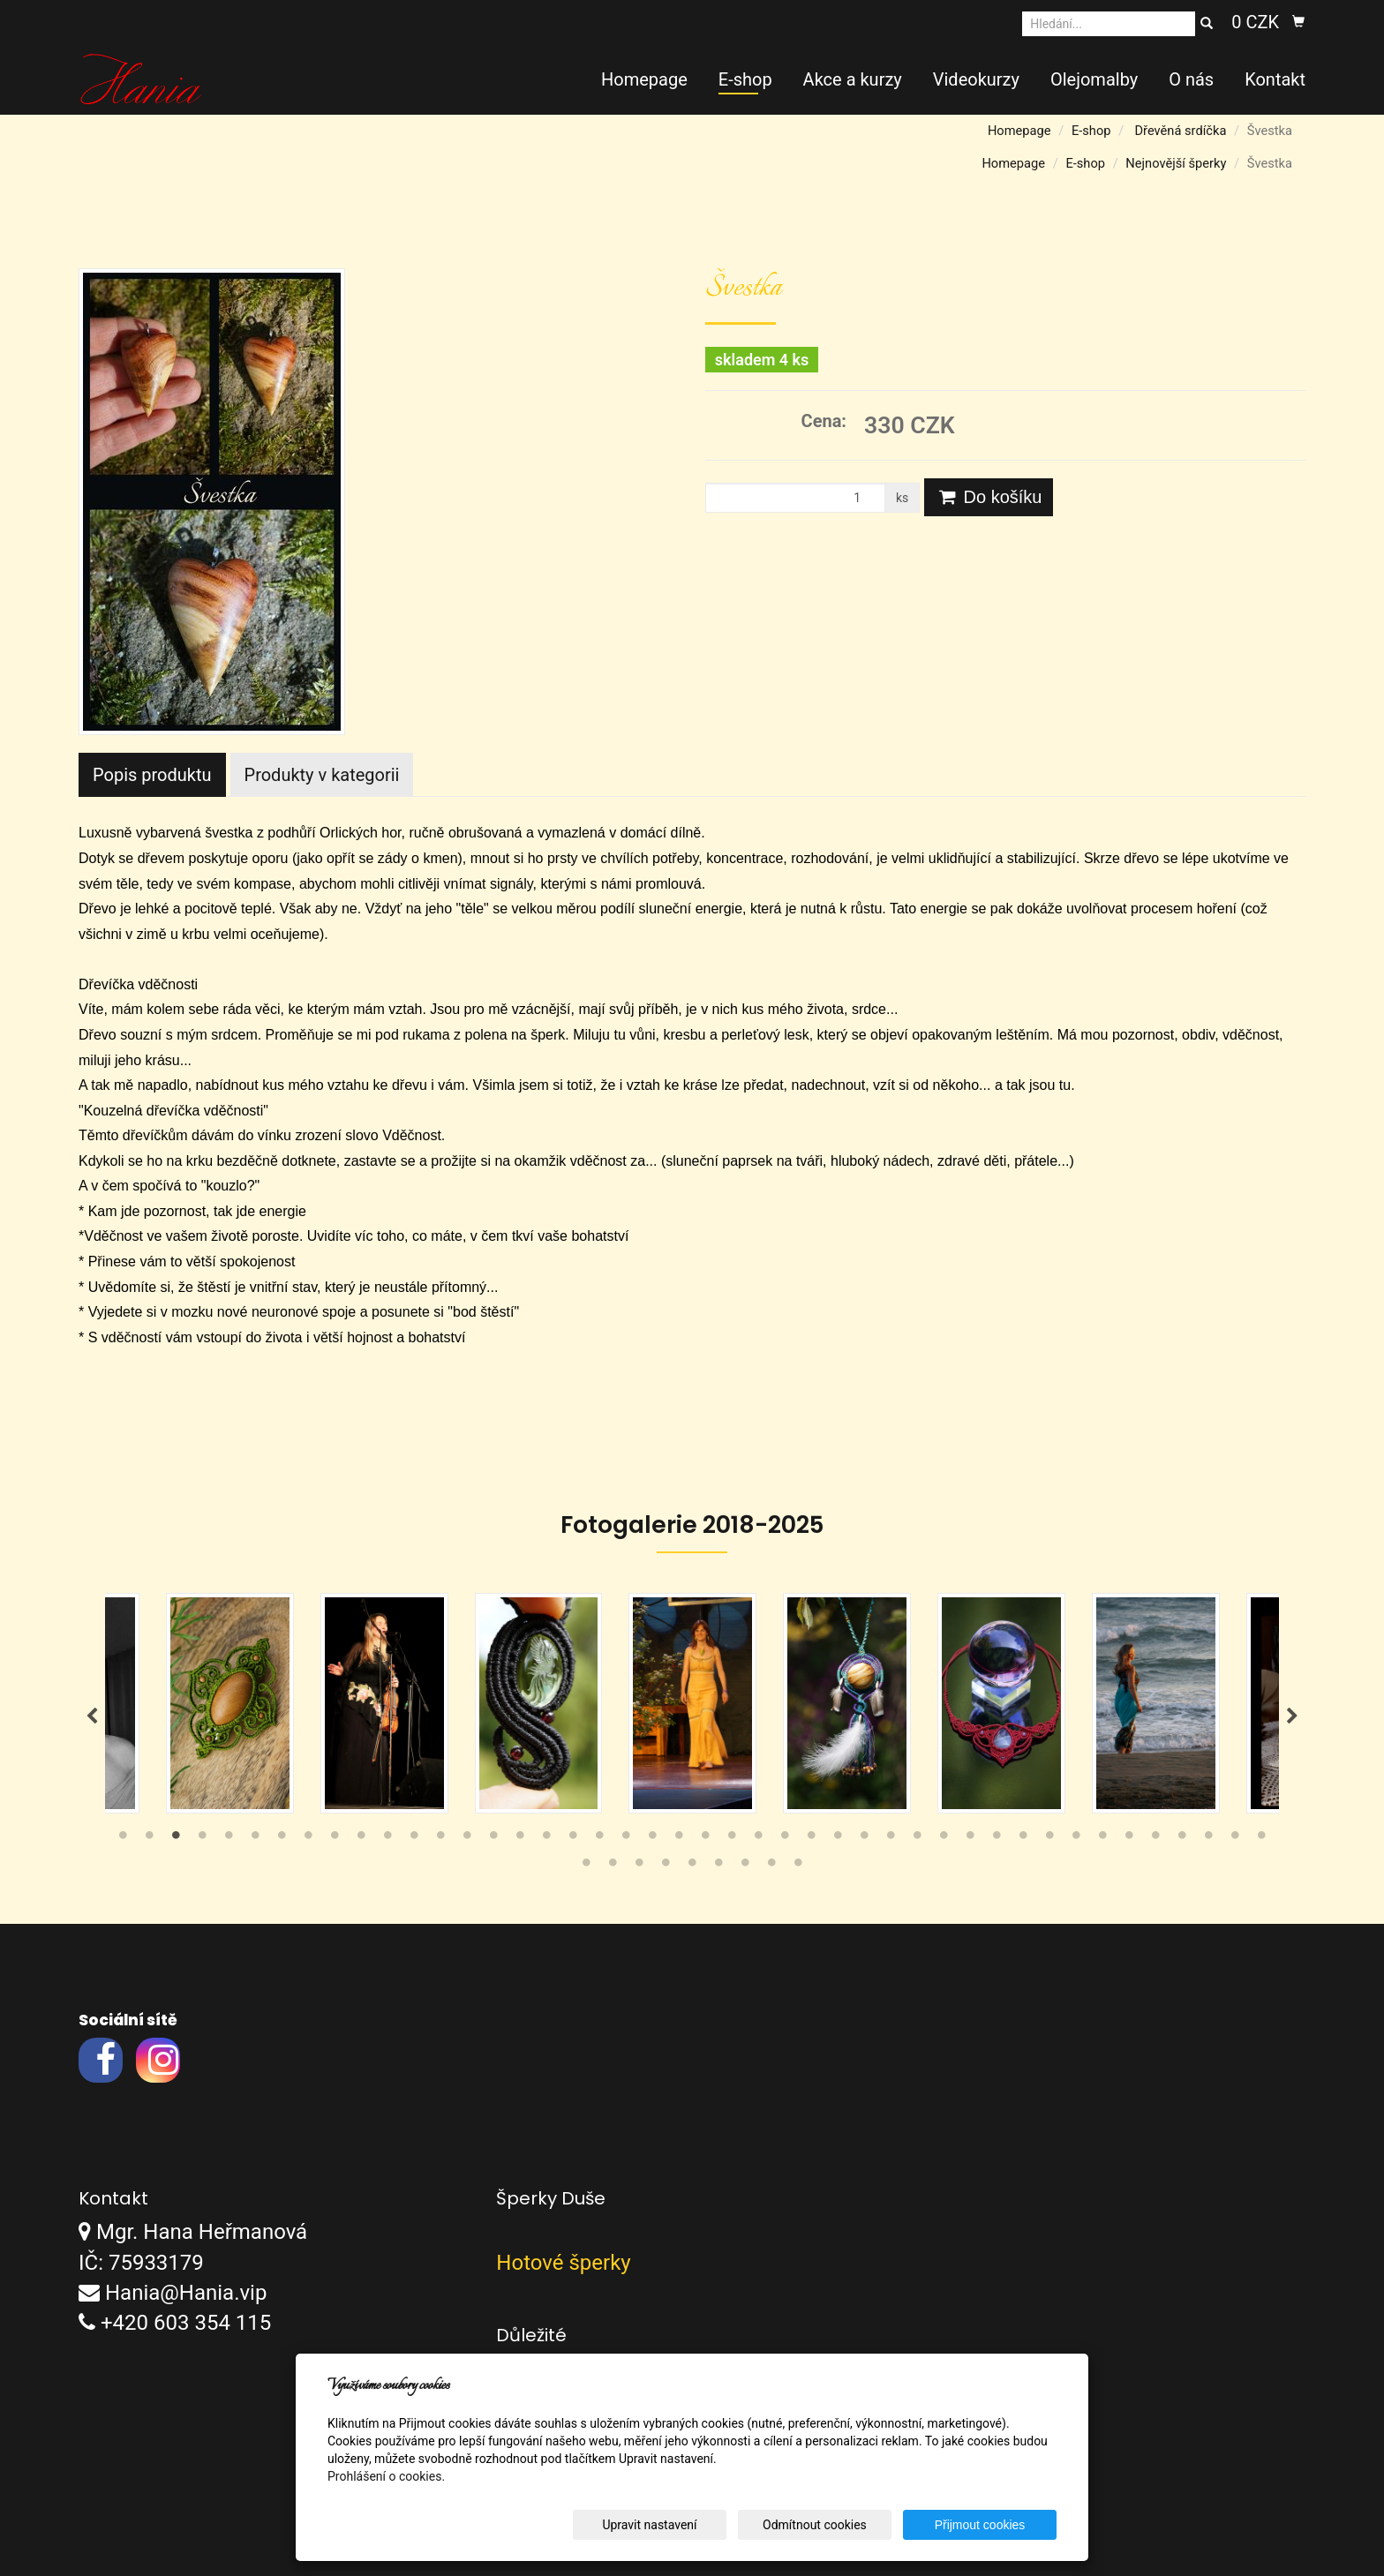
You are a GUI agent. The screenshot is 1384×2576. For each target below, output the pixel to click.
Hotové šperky (563, 2262)
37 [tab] (1076, 1839)
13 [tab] (440, 1839)
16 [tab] (520, 1839)
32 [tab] (943, 1839)
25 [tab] (758, 1839)
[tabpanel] (692, 1703)
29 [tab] (864, 1839)
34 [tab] (996, 1839)
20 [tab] (626, 1839)
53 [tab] (798, 1866)
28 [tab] (837, 1839)
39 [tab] (1129, 1839)
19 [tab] (599, 1839)
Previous (92, 1716)
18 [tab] (573, 1839)
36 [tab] (1049, 1839)
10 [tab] (361, 1839)
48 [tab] (665, 1866)
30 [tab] (890, 1839)
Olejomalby (1094, 79)
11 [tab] (387, 1839)
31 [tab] (917, 1839)
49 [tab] (692, 1866)
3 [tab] (175, 1839)
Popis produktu (152, 774)
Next (1292, 1716)
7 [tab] (281, 1839)
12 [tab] (414, 1839)
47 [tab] (639, 1866)
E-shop (745, 79)
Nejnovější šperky (1175, 163)
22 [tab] (679, 1839)
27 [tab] (811, 1839)
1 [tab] (123, 1839)
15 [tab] (493, 1839)
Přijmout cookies (989, 2525)
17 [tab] (546, 1839)
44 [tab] (1261, 1839)
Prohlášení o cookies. (386, 2476)
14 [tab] (467, 1839)
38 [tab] (1102, 1839)
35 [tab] (1023, 1839)
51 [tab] (745, 1866)
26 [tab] (785, 1839)
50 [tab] (718, 1866)
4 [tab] (202, 1839)
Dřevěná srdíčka (1180, 131)
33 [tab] (970, 1839)
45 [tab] (586, 1866)
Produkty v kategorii (322, 774)
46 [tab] (612, 1866)
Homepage (644, 79)
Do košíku (989, 497)
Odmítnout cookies (843, 2525)
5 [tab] (228, 1839)
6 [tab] (255, 1839)
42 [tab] (1208, 1839)
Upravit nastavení (696, 2525)
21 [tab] (652, 1839)
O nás (1191, 79)
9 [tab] (334, 1839)
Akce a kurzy (852, 79)
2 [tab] (149, 1839)
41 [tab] (1182, 1839)
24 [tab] (732, 1839)
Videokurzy (976, 79)
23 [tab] (705, 1839)
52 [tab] (771, 1866)
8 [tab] (308, 1839)
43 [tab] (1235, 1839)
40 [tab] (1155, 1839)
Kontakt (1275, 79)
